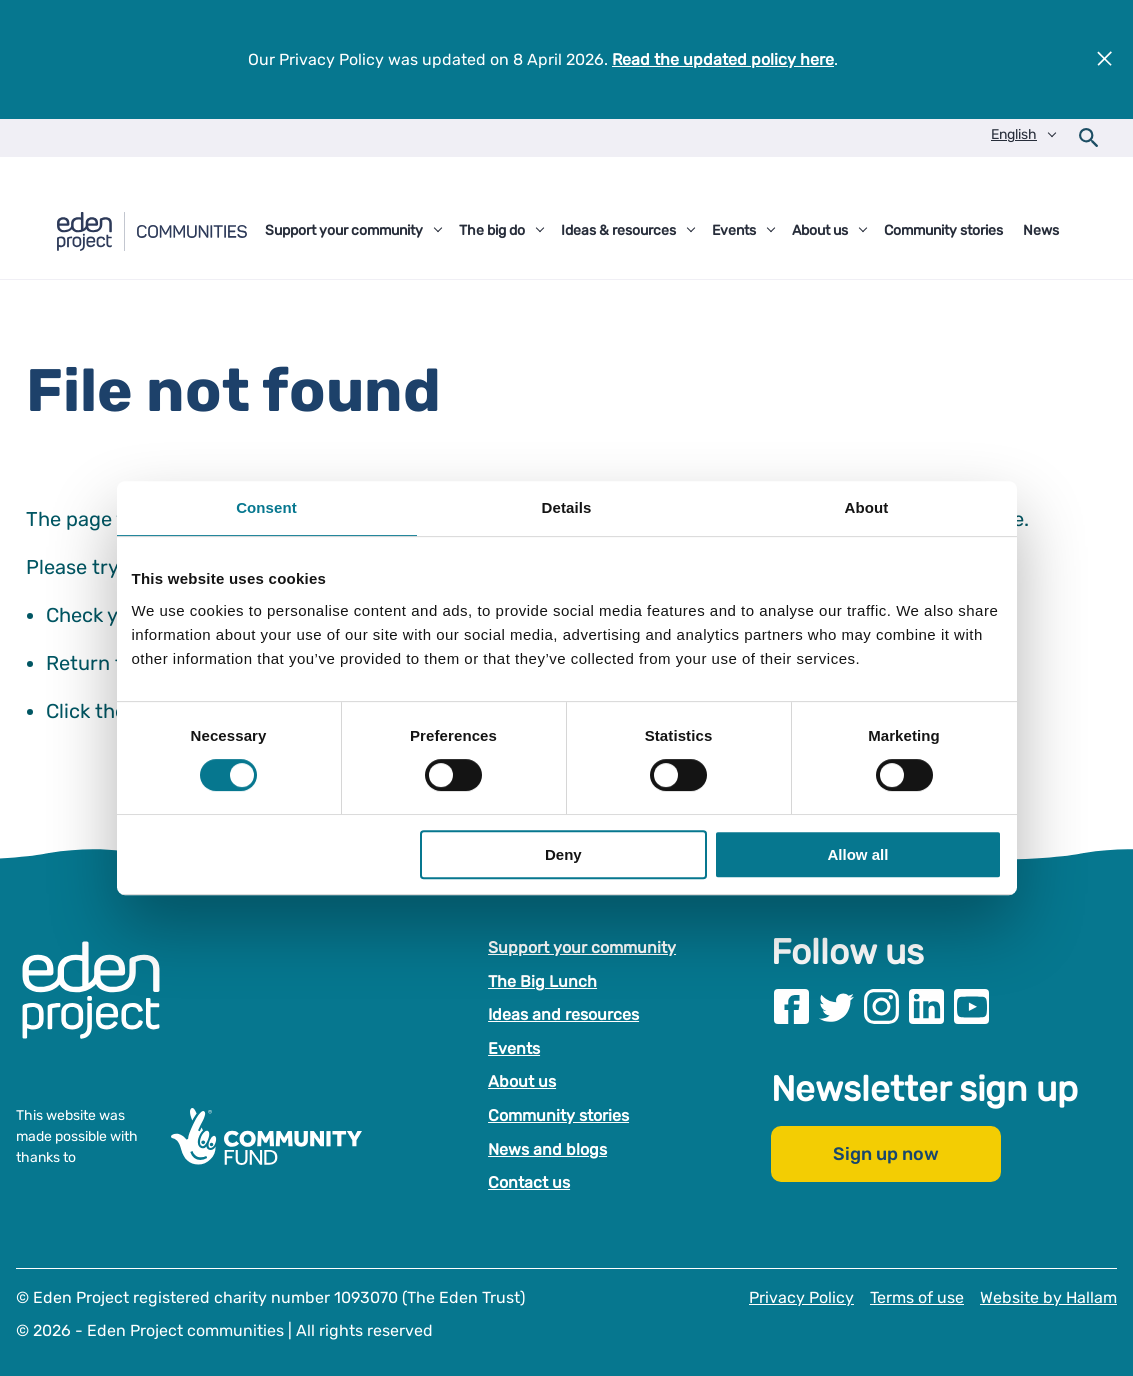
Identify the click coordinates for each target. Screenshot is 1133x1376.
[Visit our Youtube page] (971, 1006)
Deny (563, 854)
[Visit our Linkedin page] (926, 1006)
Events (514, 1048)
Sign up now (886, 1154)
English (1014, 134)
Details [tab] (567, 507)
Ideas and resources (563, 1014)
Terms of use (917, 1297)
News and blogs (547, 1148)
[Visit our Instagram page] (881, 1006)
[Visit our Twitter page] (836, 1006)
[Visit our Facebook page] (791, 1006)
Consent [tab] (266, 507)
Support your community (582, 947)
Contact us (529, 1182)
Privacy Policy (801, 1297)
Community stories (558, 1115)
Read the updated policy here (723, 59)
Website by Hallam (1048, 1297)
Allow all (858, 854)
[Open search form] (1089, 138)
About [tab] (867, 507)
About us (522, 1081)
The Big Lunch (542, 980)
